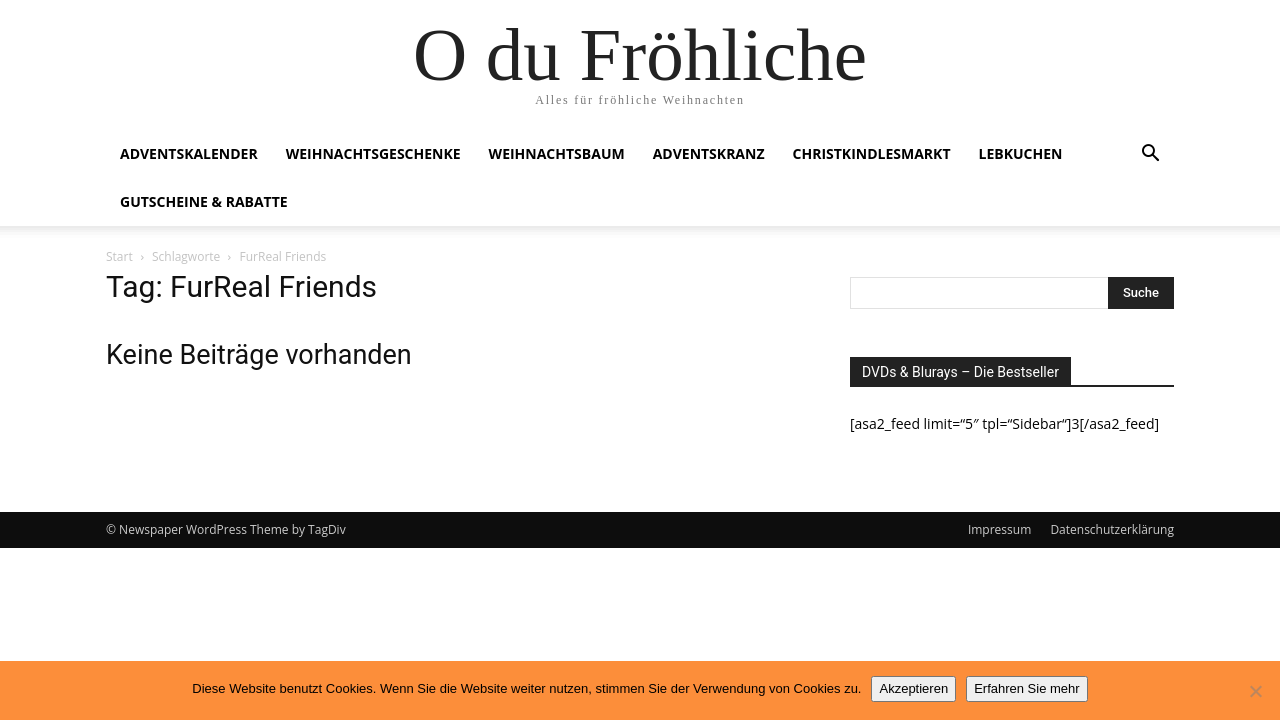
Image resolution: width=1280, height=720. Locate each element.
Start (119, 256)
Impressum (999, 529)
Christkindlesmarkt (872, 153)
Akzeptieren (913, 688)
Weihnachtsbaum (557, 153)
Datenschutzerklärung (1112, 529)
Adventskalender (189, 153)
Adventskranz (709, 153)
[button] (1150, 155)
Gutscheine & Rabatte (204, 201)
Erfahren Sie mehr (1027, 688)
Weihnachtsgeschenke (373, 153)
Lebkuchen (1021, 153)
